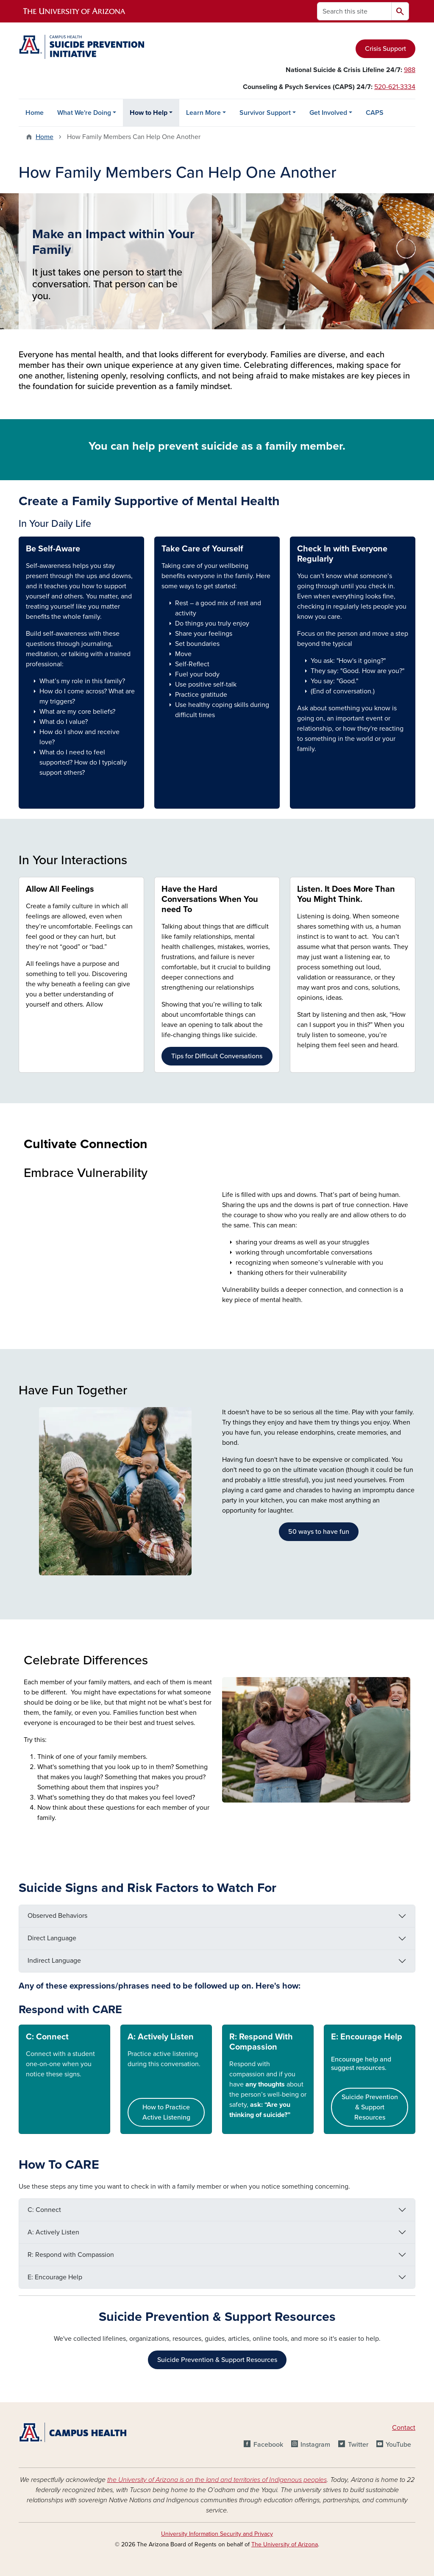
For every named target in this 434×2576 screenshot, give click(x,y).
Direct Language (52, 1938)
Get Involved (328, 112)
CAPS (375, 112)
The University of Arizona (284, 2544)
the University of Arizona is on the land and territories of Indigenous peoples (217, 2480)
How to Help (148, 112)
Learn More (203, 112)
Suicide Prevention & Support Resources (370, 2107)
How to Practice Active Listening (166, 2112)
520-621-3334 (394, 87)
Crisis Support (385, 49)
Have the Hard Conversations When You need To (209, 899)
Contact (403, 2427)
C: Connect (44, 2210)
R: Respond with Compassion (71, 2255)
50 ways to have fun (318, 1531)
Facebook (268, 2444)
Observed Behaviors (57, 1915)
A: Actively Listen (161, 2037)
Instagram (315, 2444)
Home (34, 112)
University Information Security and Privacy (217, 2533)
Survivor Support (265, 112)
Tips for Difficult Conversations (216, 1056)
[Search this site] (354, 11)
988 (409, 70)
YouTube (398, 2444)
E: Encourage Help (366, 2037)
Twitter (358, 2444)
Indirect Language (54, 1960)
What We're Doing (84, 112)
